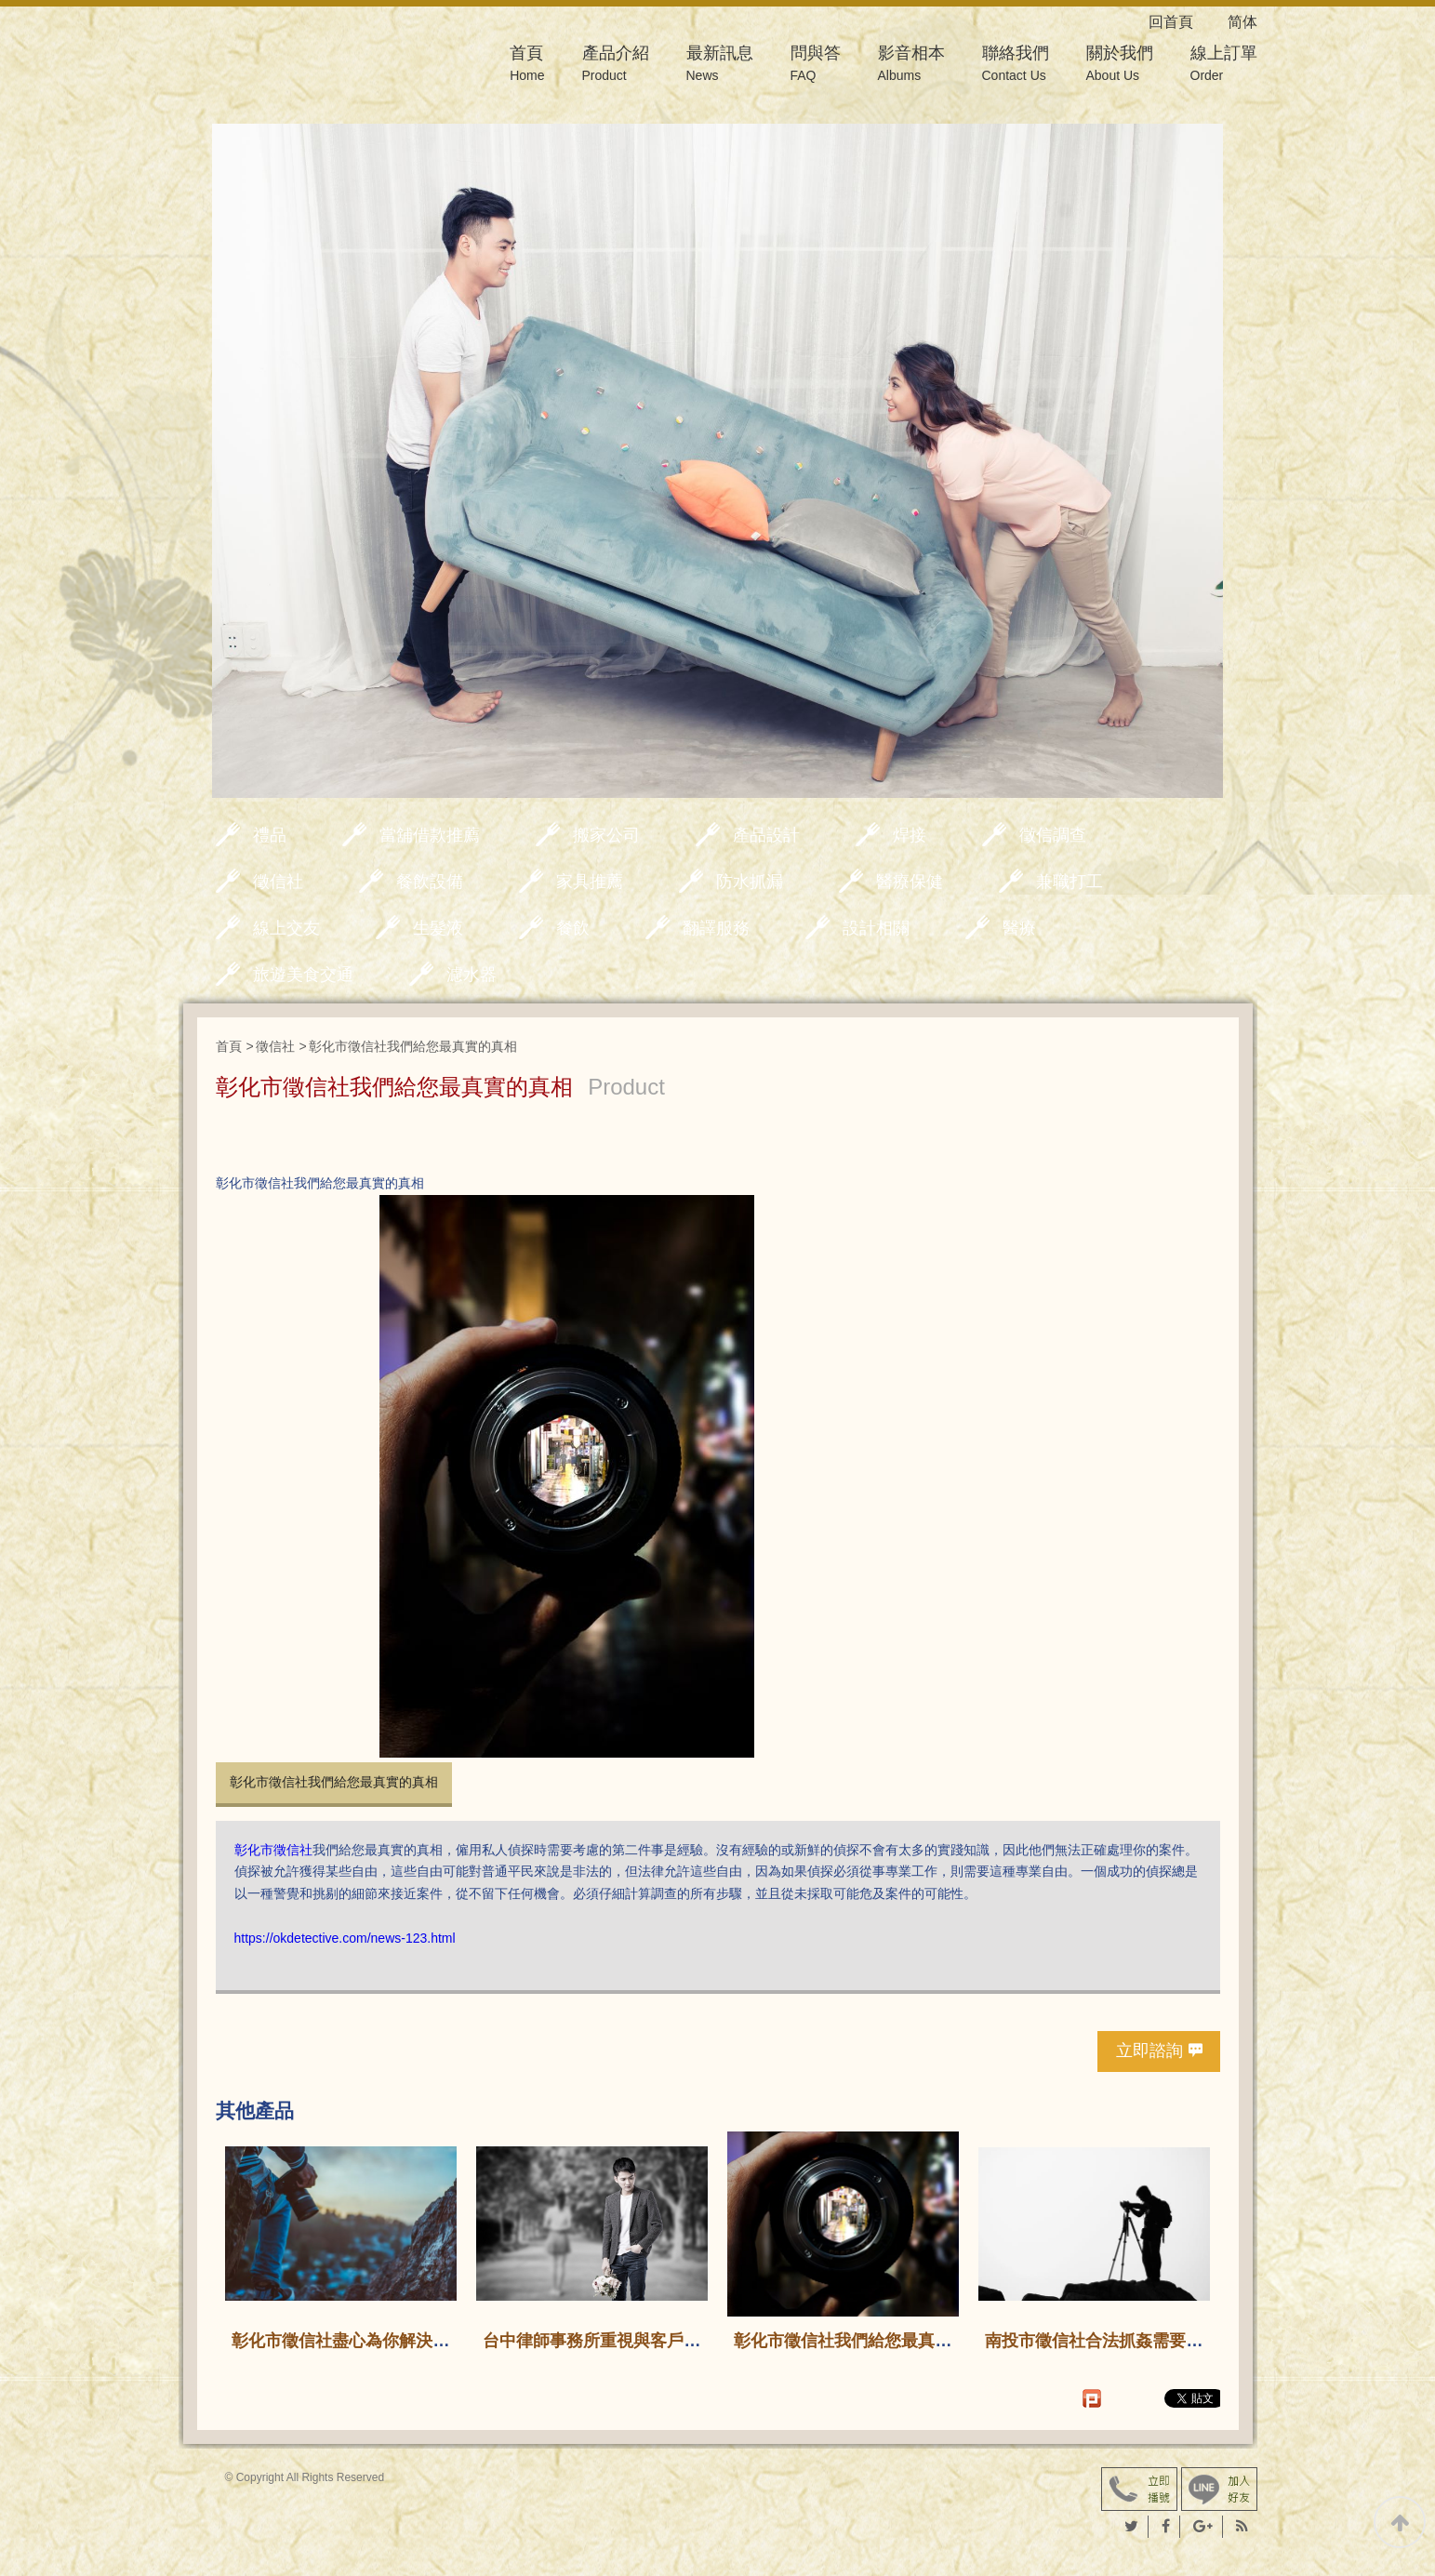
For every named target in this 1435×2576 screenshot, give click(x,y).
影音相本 (911, 65)
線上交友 (286, 928)
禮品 (269, 835)
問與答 (816, 65)
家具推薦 (589, 881)
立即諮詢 (1149, 2050)
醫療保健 (909, 881)
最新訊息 (719, 65)
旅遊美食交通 (303, 974)
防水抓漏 (749, 881)
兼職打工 (1069, 881)
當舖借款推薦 (429, 835)
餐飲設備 (429, 881)
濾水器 (471, 974)
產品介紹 (615, 65)
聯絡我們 (1015, 65)
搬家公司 (606, 835)
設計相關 (876, 928)
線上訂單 (1223, 65)
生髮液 (438, 928)
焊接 (909, 835)
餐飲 (573, 928)
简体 (1242, 22)
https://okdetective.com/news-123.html (345, 1938)
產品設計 (766, 835)
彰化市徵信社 (273, 1849)
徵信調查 (1052, 835)
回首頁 (1186, 22)
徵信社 (278, 881)
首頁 (527, 65)
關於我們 (1119, 65)
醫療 (1019, 928)
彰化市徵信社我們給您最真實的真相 (334, 1781)
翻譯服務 (716, 928)
